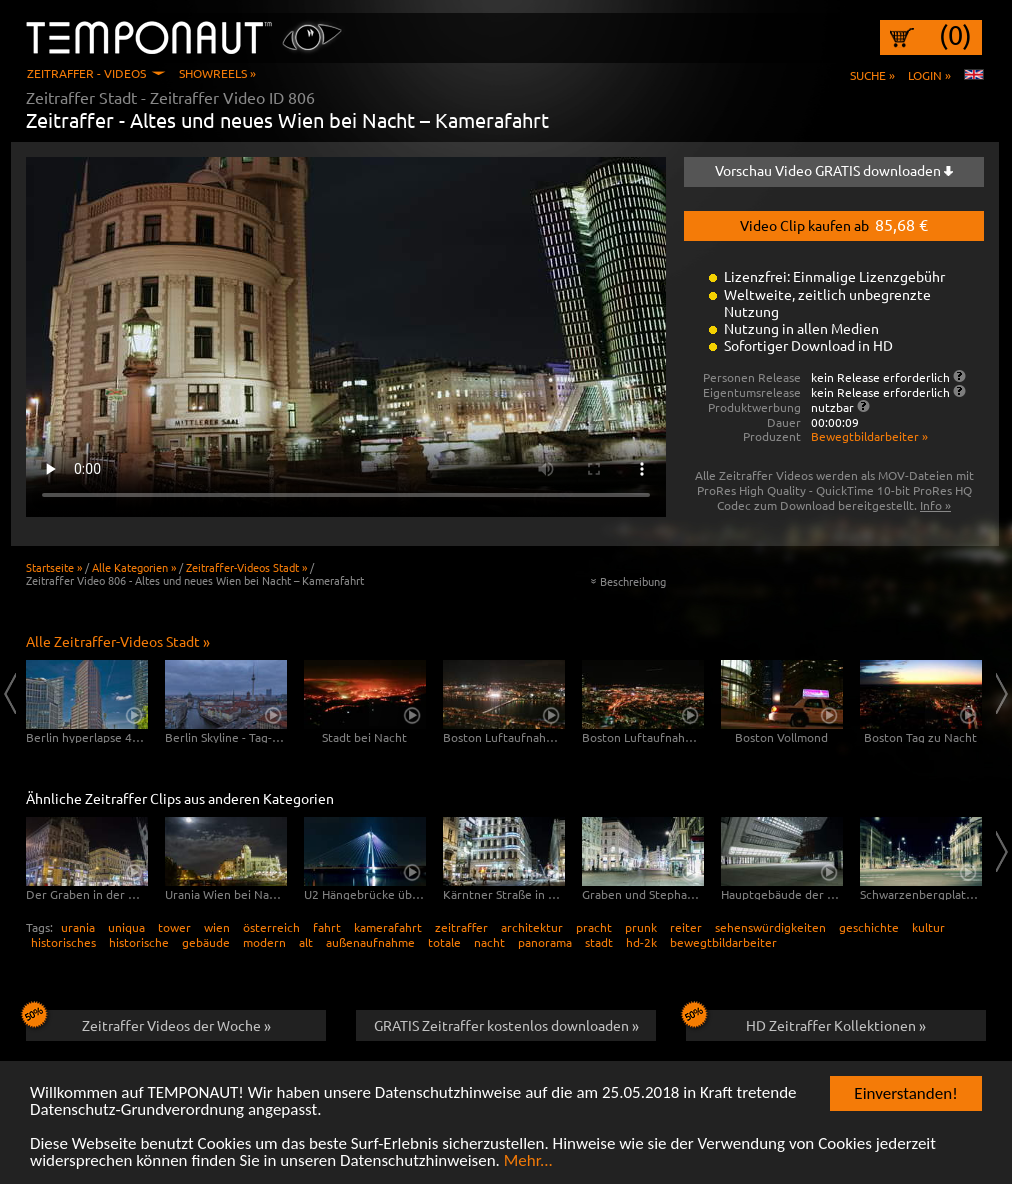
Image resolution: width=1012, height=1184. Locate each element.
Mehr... (528, 1161)
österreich (271, 927)
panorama (545, 942)
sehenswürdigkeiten (770, 927)
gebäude (206, 942)
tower (174, 927)
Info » (935, 505)
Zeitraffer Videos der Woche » (148, 1022)
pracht (594, 927)
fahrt (327, 927)
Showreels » (217, 73)
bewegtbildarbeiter (723, 942)
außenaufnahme (370, 942)
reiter (686, 927)
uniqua (126, 927)
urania (78, 927)
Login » (929, 75)
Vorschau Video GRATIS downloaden (834, 170)
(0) (955, 35)
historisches (63, 942)
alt (306, 942)
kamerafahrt (388, 927)
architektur (532, 927)
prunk (641, 927)
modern (264, 942)
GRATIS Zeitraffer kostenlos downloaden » (506, 1025)
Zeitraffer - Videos (86, 73)
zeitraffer (461, 927)
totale (444, 942)
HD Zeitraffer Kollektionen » (806, 1022)
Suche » (872, 75)
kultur (928, 927)
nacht (489, 942)
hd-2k (641, 942)
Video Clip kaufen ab (834, 224)
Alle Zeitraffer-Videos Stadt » (118, 641)
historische (139, 942)
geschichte (869, 927)
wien (217, 927)
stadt (599, 942)
